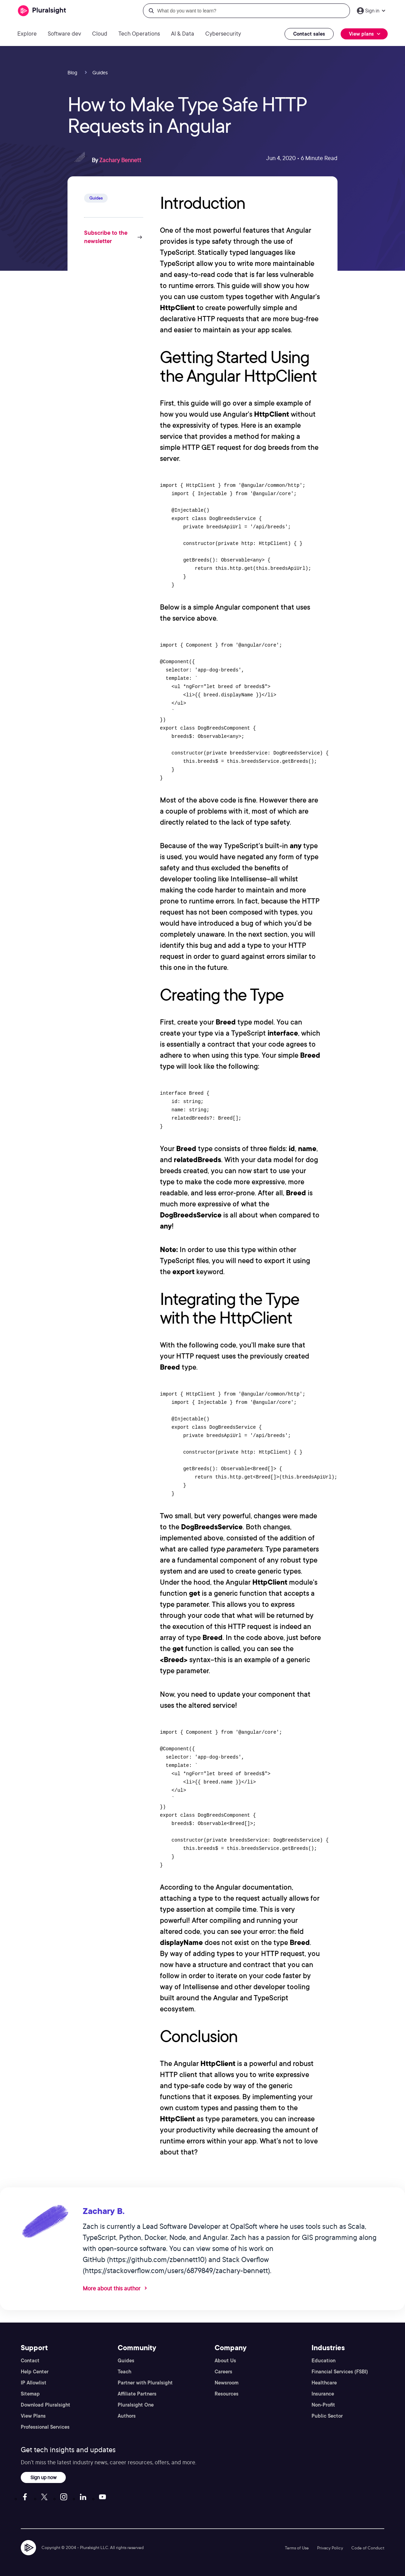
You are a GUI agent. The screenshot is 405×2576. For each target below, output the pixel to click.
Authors (127, 2416)
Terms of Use (297, 2548)
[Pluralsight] (42, 11)
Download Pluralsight (45, 2405)
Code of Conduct (367, 2548)
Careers (223, 2371)
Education (323, 2360)
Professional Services (45, 2427)
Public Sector (327, 2416)
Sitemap (30, 2394)
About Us (225, 2360)
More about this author (112, 2288)
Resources (226, 2394)
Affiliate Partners (137, 2394)
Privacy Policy (330, 2548)
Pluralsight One (136, 2405)
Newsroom (226, 2382)
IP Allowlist (33, 2382)
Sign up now (43, 2477)
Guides (126, 2360)
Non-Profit (323, 2405)
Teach (124, 2371)
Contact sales (309, 34)
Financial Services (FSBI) (340, 2371)
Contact (30, 2360)
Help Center (34, 2371)
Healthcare (324, 2382)
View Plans (33, 2416)
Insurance (323, 2394)
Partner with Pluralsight (145, 2382)
